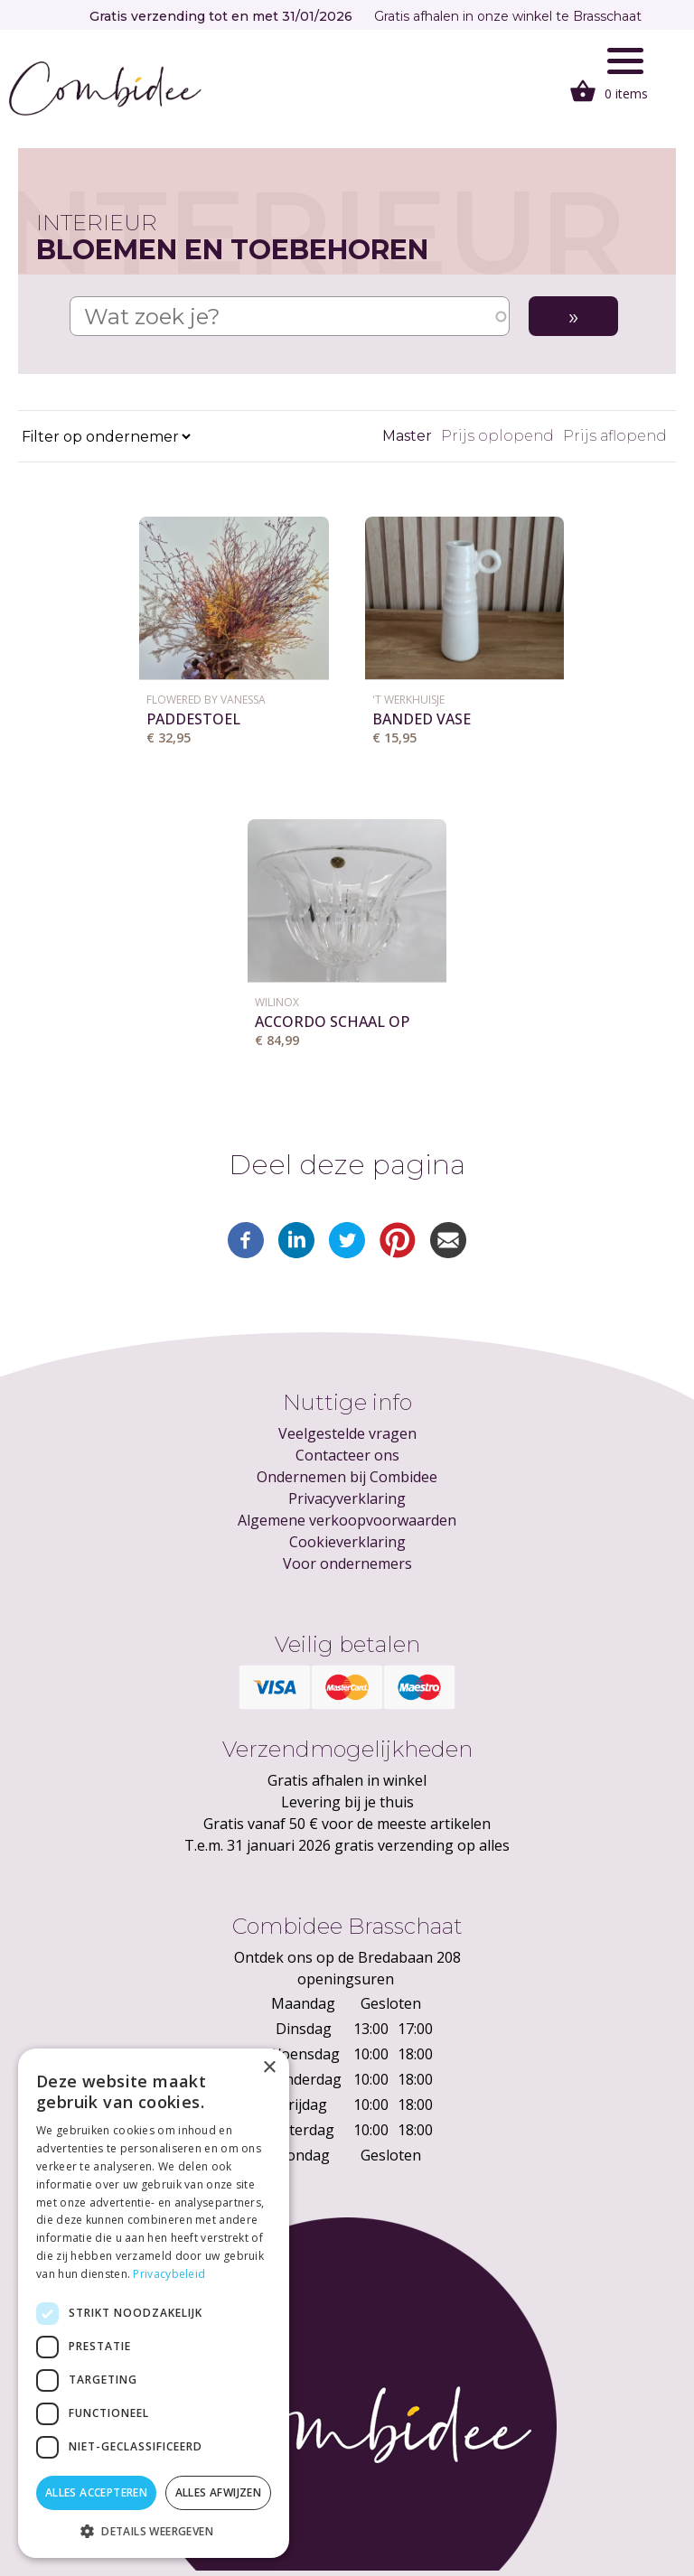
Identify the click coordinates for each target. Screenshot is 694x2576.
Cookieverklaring (347, 1542)
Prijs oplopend (497, 435)
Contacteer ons (347, 1455)
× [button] (269, 2068)
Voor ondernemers (347, 1563)
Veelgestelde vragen (347, 1433)
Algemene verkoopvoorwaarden (347, 1520)
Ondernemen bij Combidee (347, 1477)
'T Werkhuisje (408, 699)
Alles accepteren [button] (96, 2492)
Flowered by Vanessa (206, 699)
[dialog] (153, 2303)
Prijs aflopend (615, 435)
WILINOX (277, 1002)
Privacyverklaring (347, 1498)
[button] (153, 2531)
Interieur (96, 223)
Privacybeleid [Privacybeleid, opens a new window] (169, 2274)
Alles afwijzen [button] (218, 2492)
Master (407, 435)
